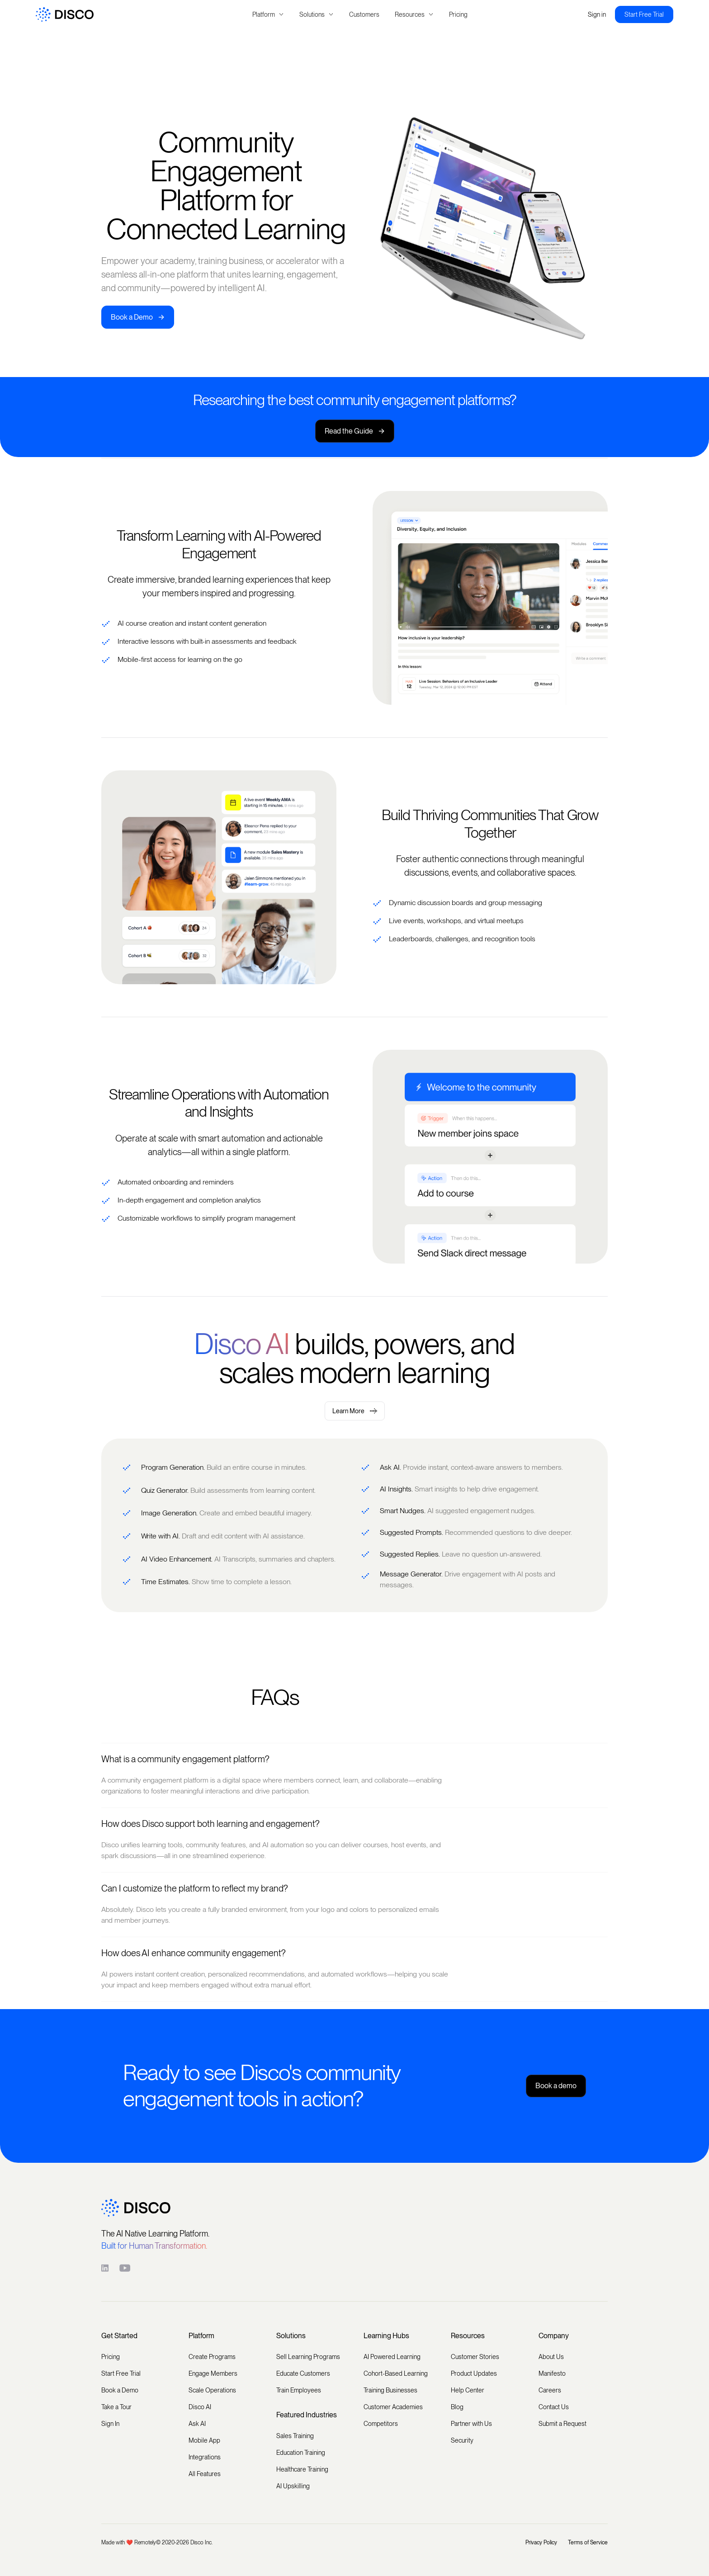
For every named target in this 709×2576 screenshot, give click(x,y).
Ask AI (197, 2423)
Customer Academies (393, 2407)
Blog (457, 2407)
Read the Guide (355, 430)
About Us (551, 2356)
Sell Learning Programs (308, 2356)
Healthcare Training (302, 2469)
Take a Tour (116, 2407)
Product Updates (474, 2373)
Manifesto (552, 2373)
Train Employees (298, 2390)
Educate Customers (303, 2373)
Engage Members (213, 2373)
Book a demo (556, 2085)
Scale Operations (212, 2390)
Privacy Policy (541, 2542)
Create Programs (212, 2356)
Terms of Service (588, 2542)
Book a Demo (138, 316)
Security (462, 2440)
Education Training (300, 2452)
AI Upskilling (293, 2486)
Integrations (205, 2457)
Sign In (110, 2423)
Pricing (458, 14)
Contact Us (554, 2407)
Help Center (467, 2390)
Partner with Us (471, 2423)
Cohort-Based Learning (396, 2373)
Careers (550, 2390)
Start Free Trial (644, 14)
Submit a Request (562, 2423)
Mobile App (204, 2440)
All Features (205, 2473)
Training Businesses (390, 2390)
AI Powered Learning (392, 2356)
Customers (364, 14)
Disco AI (200, 2407)
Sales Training (295, 2435)
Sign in (597, 14)
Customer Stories (475, 2356)
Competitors (381, 2423)
